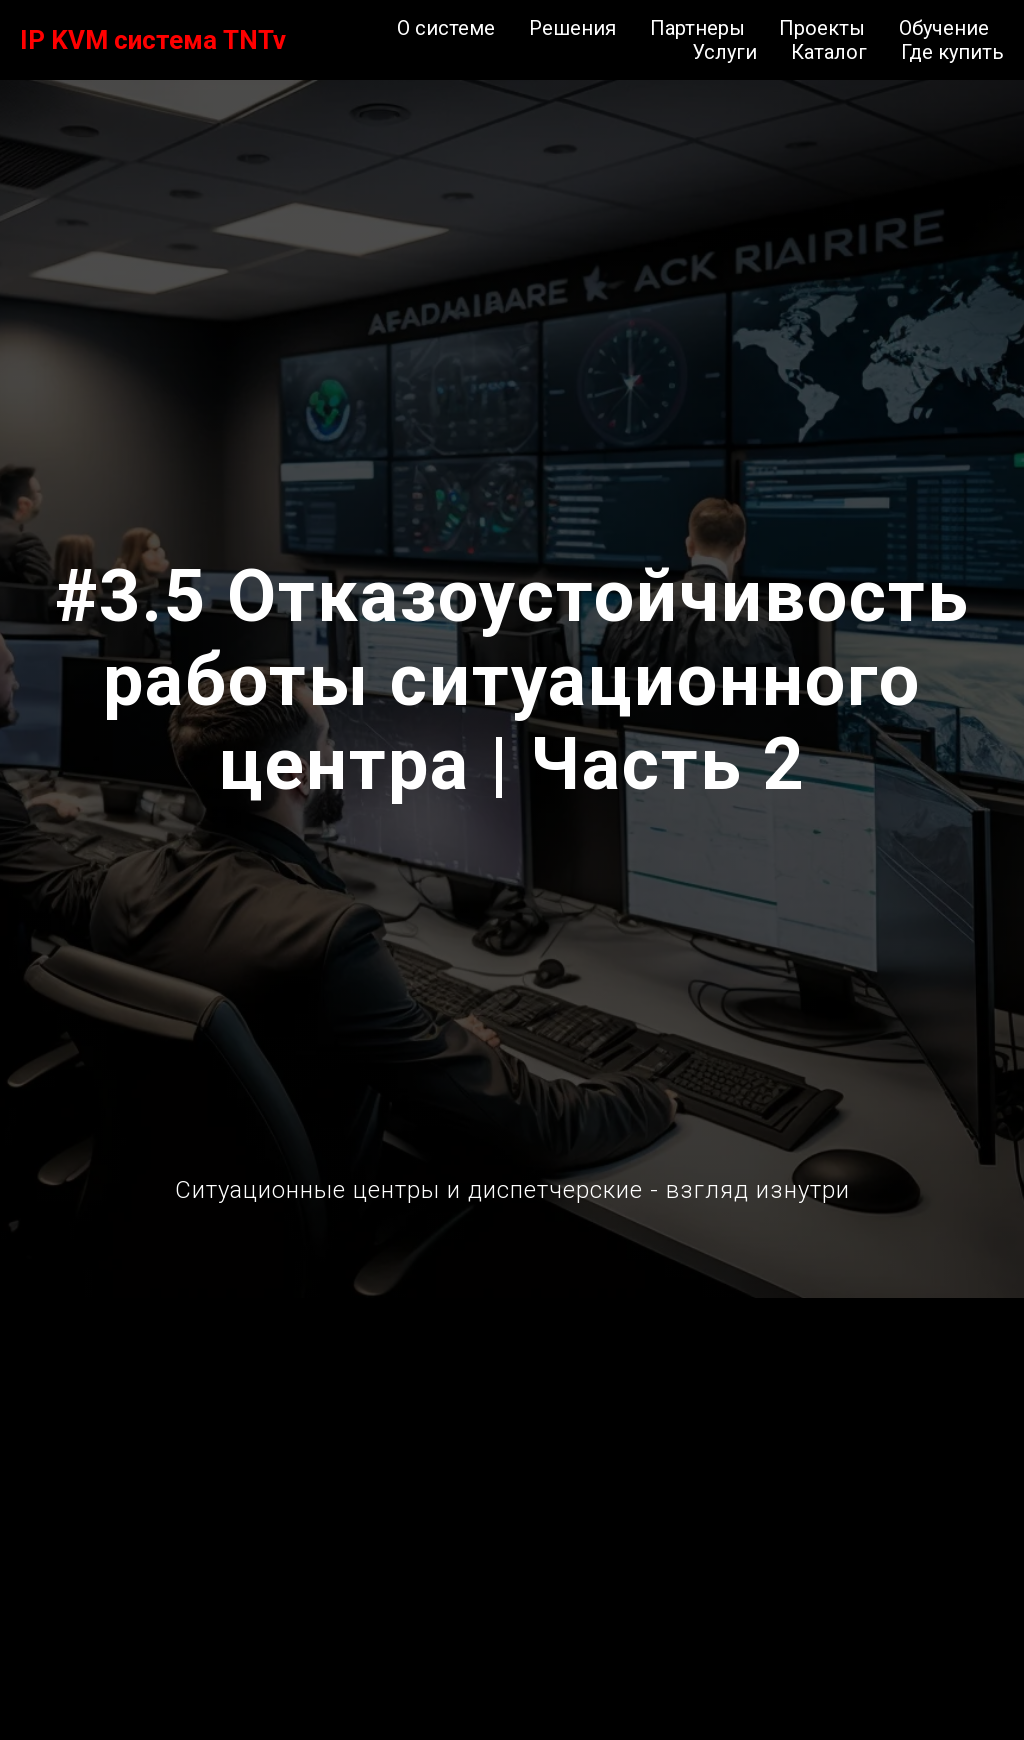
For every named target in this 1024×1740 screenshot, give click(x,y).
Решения (572, 28)
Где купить (952, 52)
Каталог (829, 52)
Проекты (822, 28)
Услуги (724, 52)
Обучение (944, 28)
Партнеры (697, 28)
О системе (446, 28)
